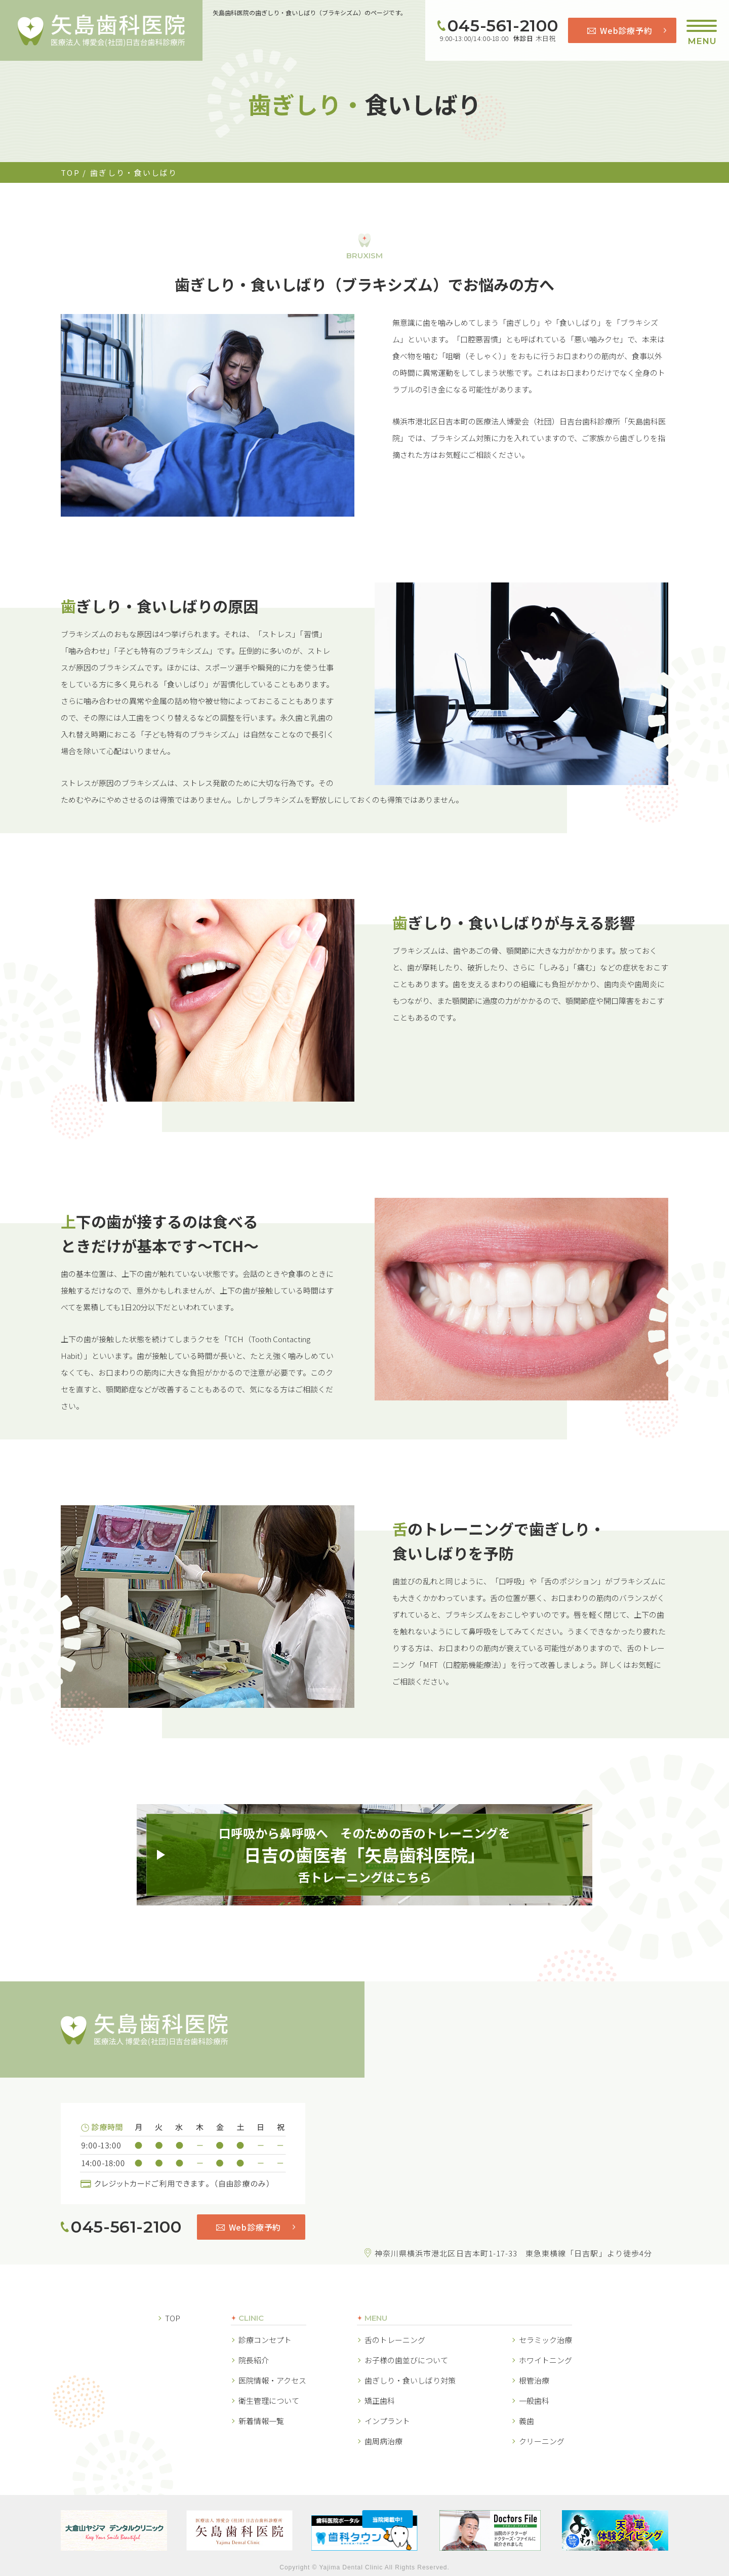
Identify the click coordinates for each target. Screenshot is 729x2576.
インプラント (387, 2420)
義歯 (526, 2420)
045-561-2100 (503, 25)
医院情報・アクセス (272, 2380)
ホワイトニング (545, 2360)
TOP (70, 172)
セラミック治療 (545, 2339)
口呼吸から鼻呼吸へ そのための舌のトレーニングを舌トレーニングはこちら (364, 1854)
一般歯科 (534, 2400)
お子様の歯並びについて (406, 2360)
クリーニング (541, 2441)
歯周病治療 (383, 2441)
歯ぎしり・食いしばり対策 (410, 2380)
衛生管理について (268, 2400)
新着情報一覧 (261, 2420)
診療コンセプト (265, 2339)
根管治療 (534, 2380)
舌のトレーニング (394, 2339)
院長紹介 (253, 2360)
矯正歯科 (379, 2400)
